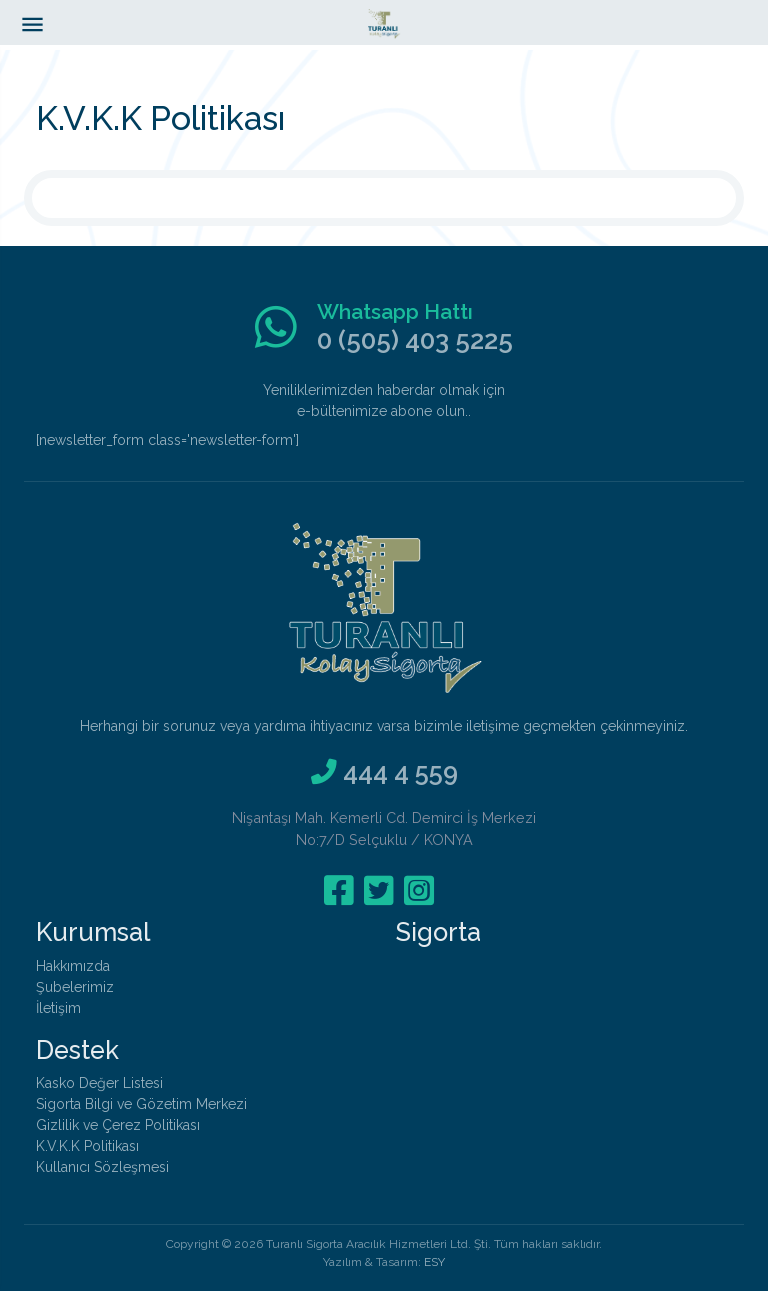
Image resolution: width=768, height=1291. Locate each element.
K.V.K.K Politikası (87, 1146)
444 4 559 (400, 772)
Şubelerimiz (75, 987)
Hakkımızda (73, 966)
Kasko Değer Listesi (99, 1083)
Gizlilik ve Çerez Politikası (118, 1125)
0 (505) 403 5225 (415, 340)
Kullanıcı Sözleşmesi (102, 1167)
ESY (434, 1262)
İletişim (58, 1008)
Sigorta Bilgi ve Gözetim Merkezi (141, 1104)
